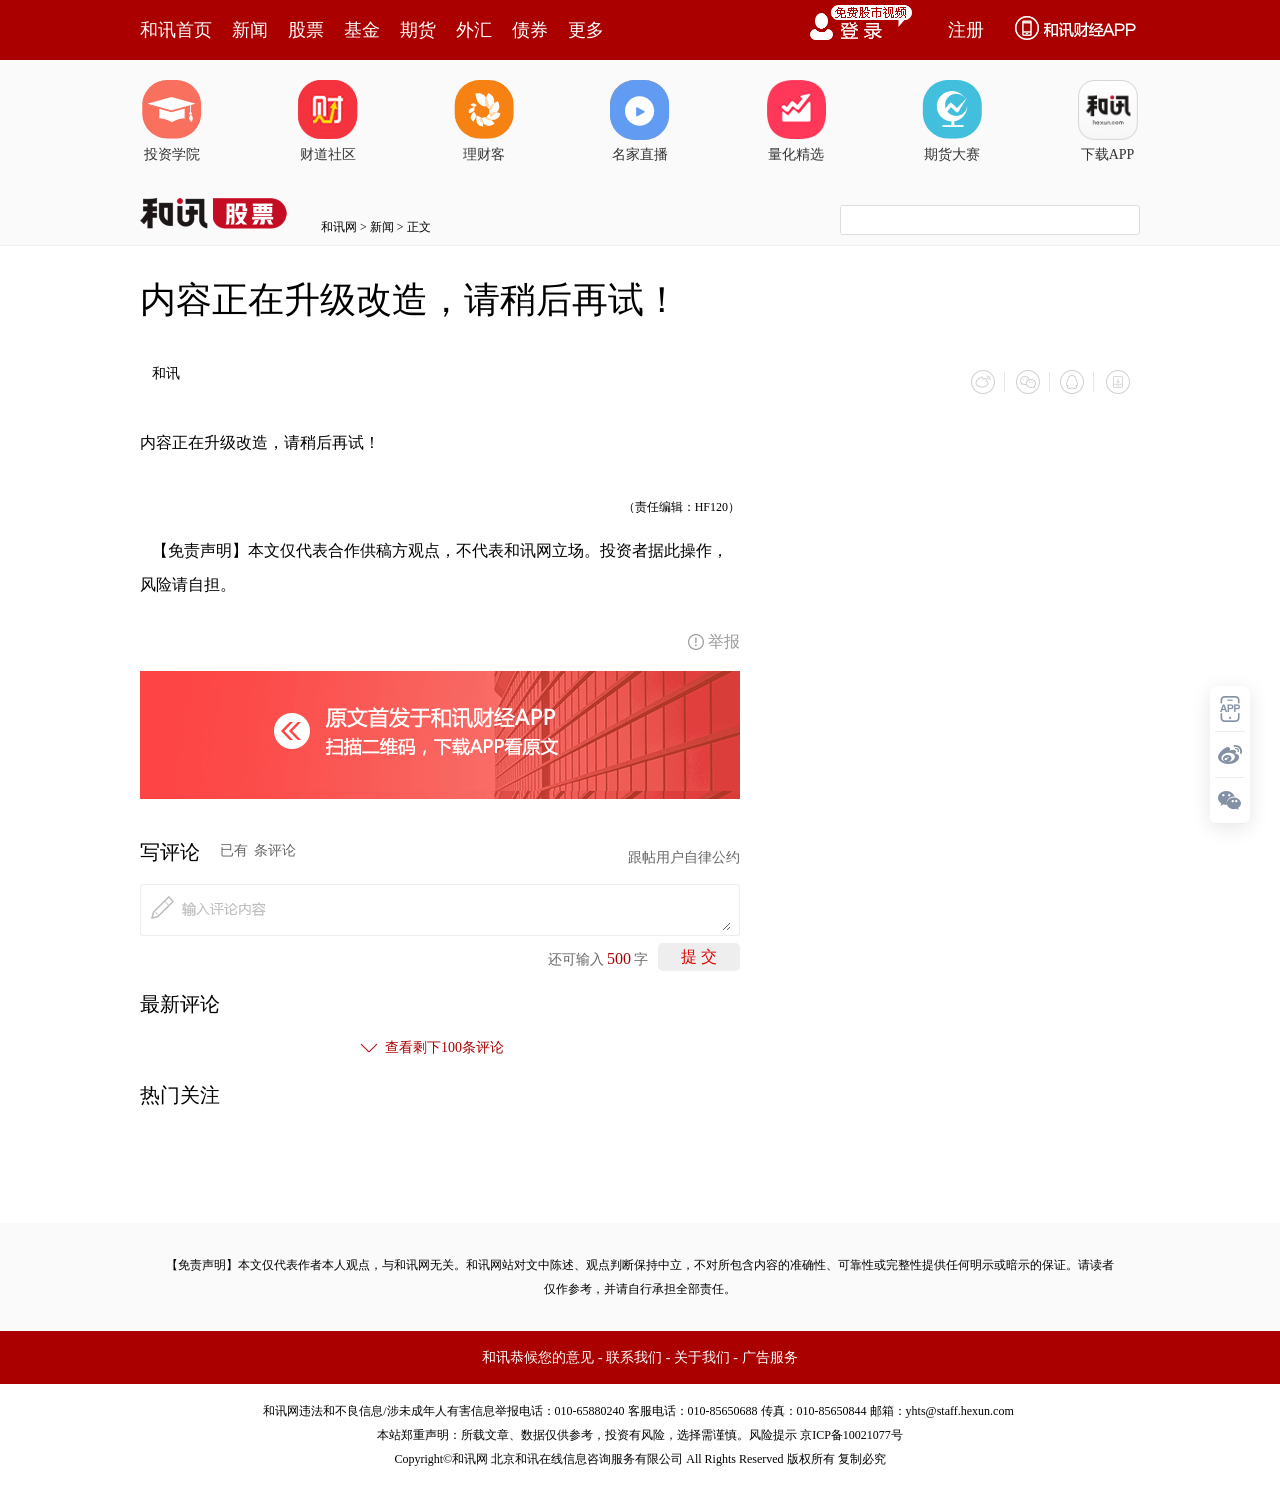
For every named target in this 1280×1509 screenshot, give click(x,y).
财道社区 (328, 121)
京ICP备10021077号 (851, 1434)
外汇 (474, 30)
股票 (306, 30)
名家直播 (640, 121)
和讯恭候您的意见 (538, 1356)
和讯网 (339, 227)
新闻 (250, 30)
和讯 (166, 373)
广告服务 (770, 1356)
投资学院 (172, 121)
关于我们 (702, 1356)
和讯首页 (176, 30)
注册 (966, 30)
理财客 (484, 121)
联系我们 (634, 1356)
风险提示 (773, 1434)
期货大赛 (952, 121)
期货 (418, 30)
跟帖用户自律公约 (684, 856)
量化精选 (796, 121)
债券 (530, 30)
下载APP (1108, 121)
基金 (362, 30)
